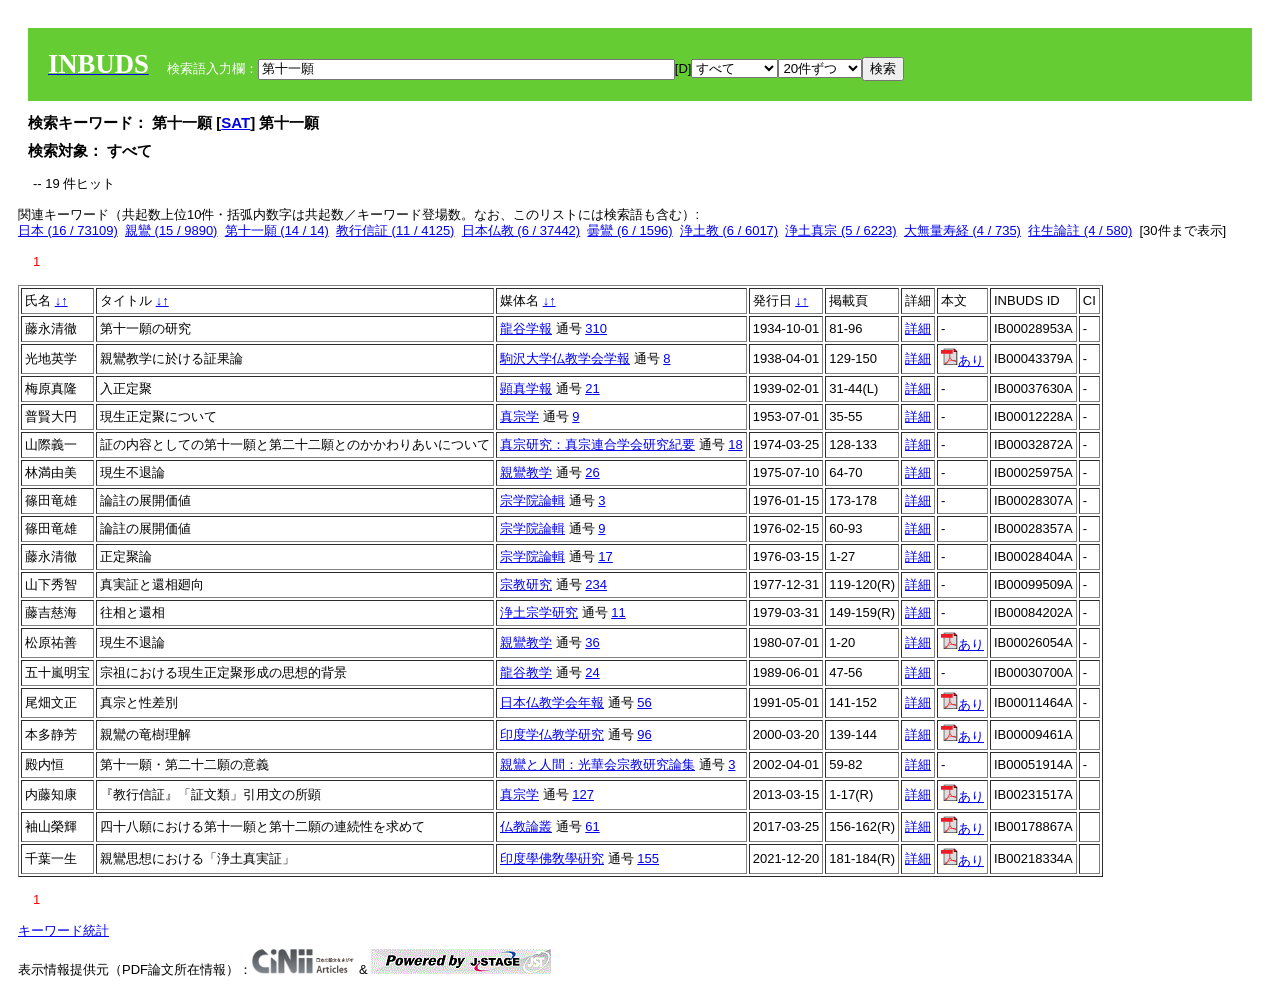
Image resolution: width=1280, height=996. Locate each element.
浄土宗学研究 (539, 612)
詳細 (918, 328)
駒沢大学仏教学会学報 (565, 358)
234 (596, 584)
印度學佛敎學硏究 (552, 858)
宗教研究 (526, 584)
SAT (235, 122)
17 (605, 556)
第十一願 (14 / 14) (277, 230)
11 (618, 612)
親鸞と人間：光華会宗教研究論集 (597, 764)
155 (648, 858)
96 (644, 734)
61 (592, 826)
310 (596, 328)
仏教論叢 (526, 826)
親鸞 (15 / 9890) (171, 230)
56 (644, 702)
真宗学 (519, 416)
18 (735, 444)
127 (583, 794)
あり (962, 360)
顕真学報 (526, 388)
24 (592, 672)
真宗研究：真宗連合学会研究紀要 (597, 444)
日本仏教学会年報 (552, 702)
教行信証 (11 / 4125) (395, 230)
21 (592, 388)
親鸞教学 (526, 472)
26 (592, 472)
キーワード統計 (63, 930)
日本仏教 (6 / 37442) (521, 230)
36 (592, 642)
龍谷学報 (526, 328)
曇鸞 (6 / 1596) (629, 230)
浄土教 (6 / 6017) (729, 230)
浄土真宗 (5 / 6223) (840, 230)
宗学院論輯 (532, 500)
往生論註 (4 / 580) (1080, 230)
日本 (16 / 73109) (68, 230)
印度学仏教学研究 (552, 734)
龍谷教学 (526, 672)
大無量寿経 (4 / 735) (962, 230)
